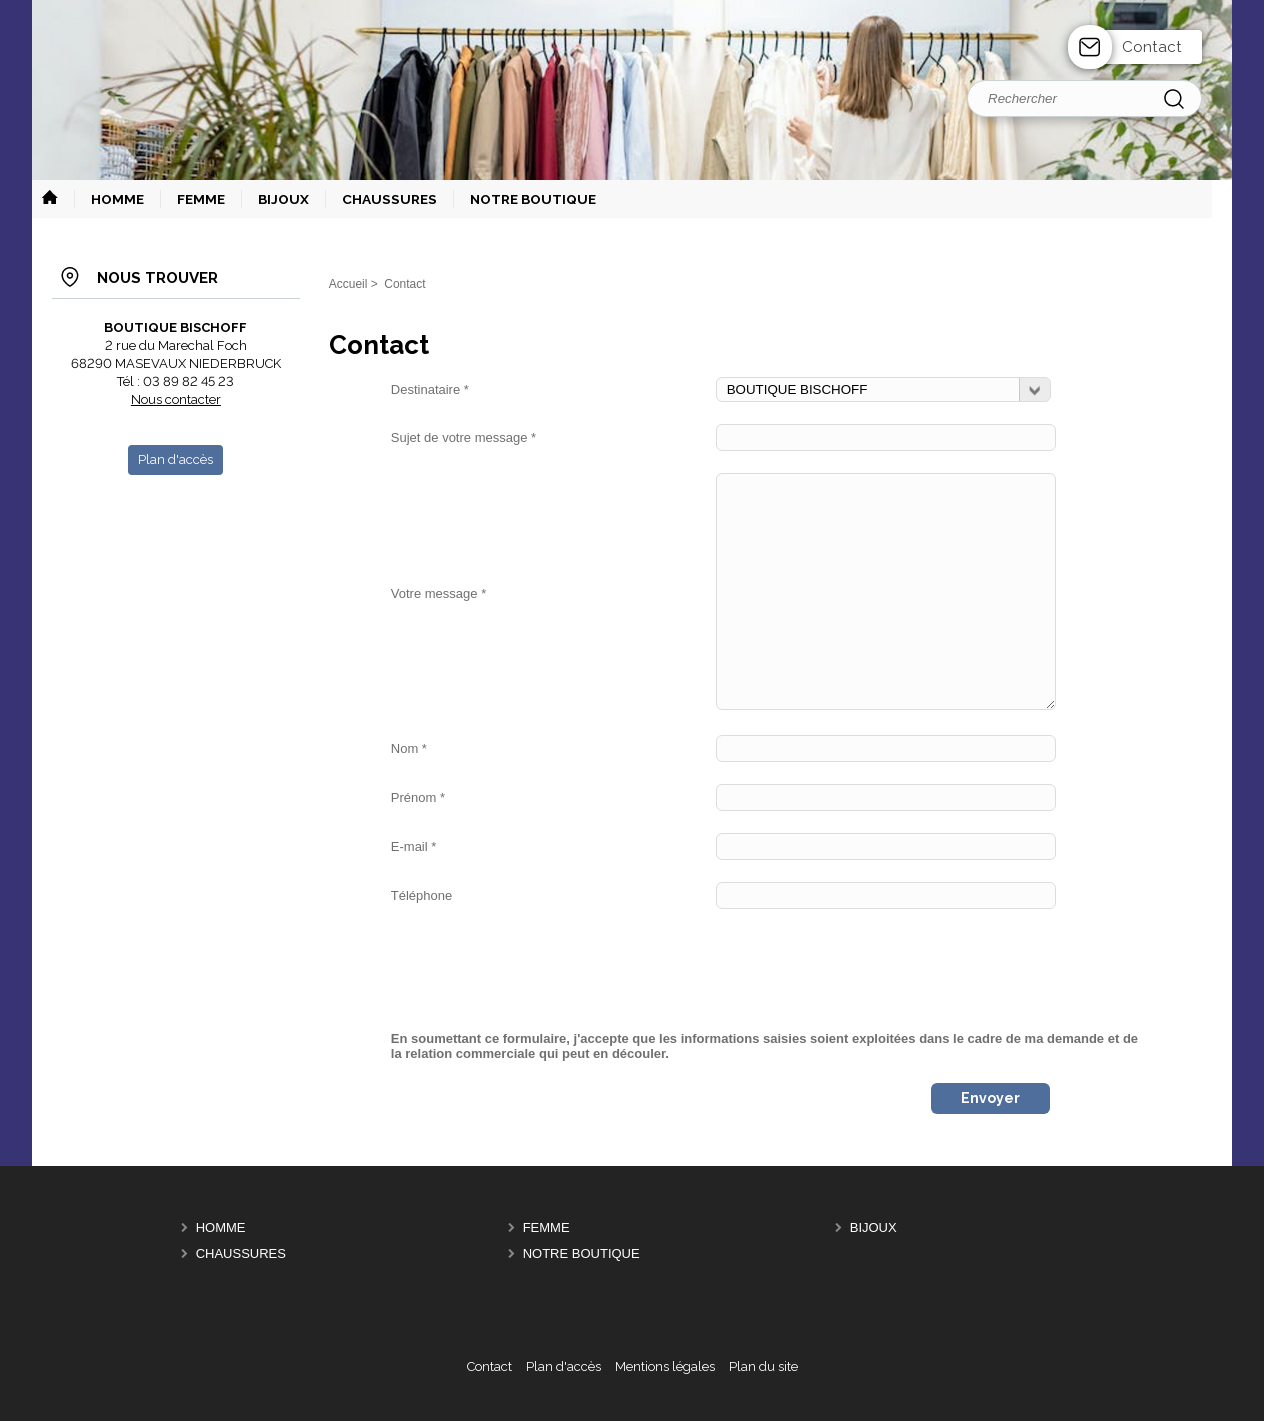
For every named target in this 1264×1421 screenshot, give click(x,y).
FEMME (546, 1228)
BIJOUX (873, 1228)
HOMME (221, 1228)
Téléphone (421, 895)
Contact (1152, 47)
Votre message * (438, 593)
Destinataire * (430, 389)
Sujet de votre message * (463, 437)
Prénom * (418, 797)
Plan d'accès (563, 1366)
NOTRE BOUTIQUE (581, 1254)
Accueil (348, 284)
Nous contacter (176, 399)
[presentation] (543, 970)
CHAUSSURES (241, 1254)
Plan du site (763, 1366)
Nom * (409, 748)
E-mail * (414, 846)
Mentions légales (665, 1366)
